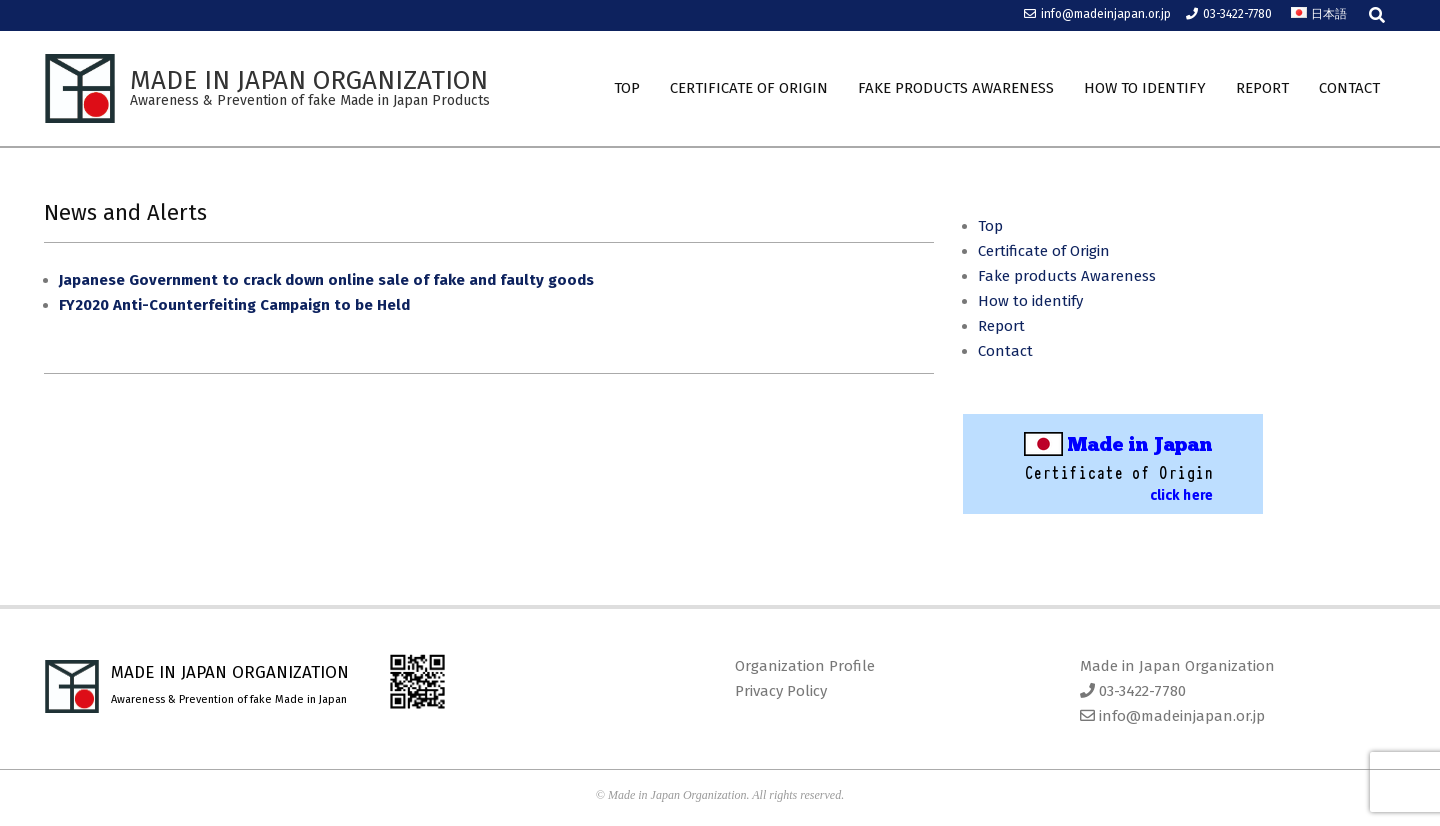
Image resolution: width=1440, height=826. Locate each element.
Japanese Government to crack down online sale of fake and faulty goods (326, 280)
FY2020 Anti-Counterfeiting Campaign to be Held (234, 305)
